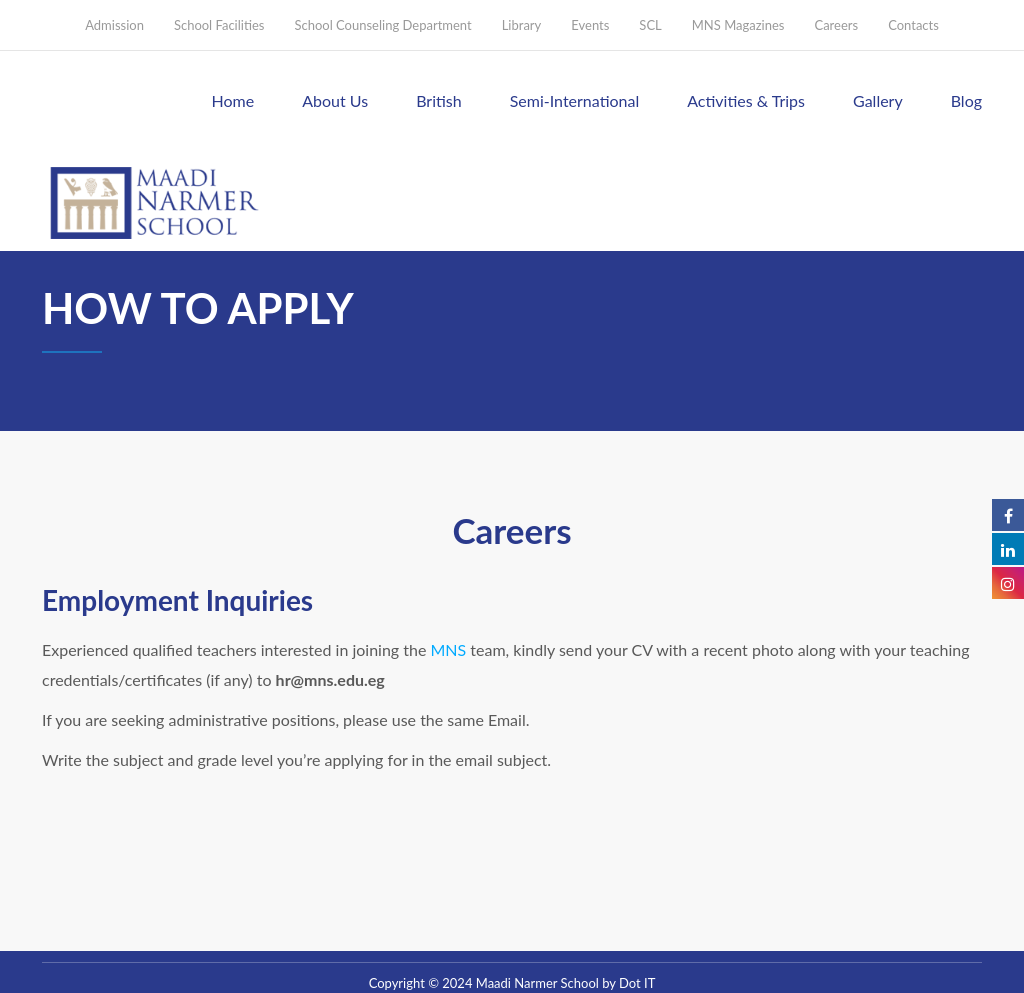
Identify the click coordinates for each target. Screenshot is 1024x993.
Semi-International (575, 100)
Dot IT (637, 983)
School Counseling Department (382, 25)
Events (590, 25)
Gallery (878, 100)
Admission (114, 25)
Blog (966, 100)
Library (522, 25)
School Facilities (219, 25)
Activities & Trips (746, 100)
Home (233, 100)
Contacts (913, 25)
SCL (650, 25)
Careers (836, 25)
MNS (449, 649)
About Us (335, 100)
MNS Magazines (738, 25)
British (439, 100)
